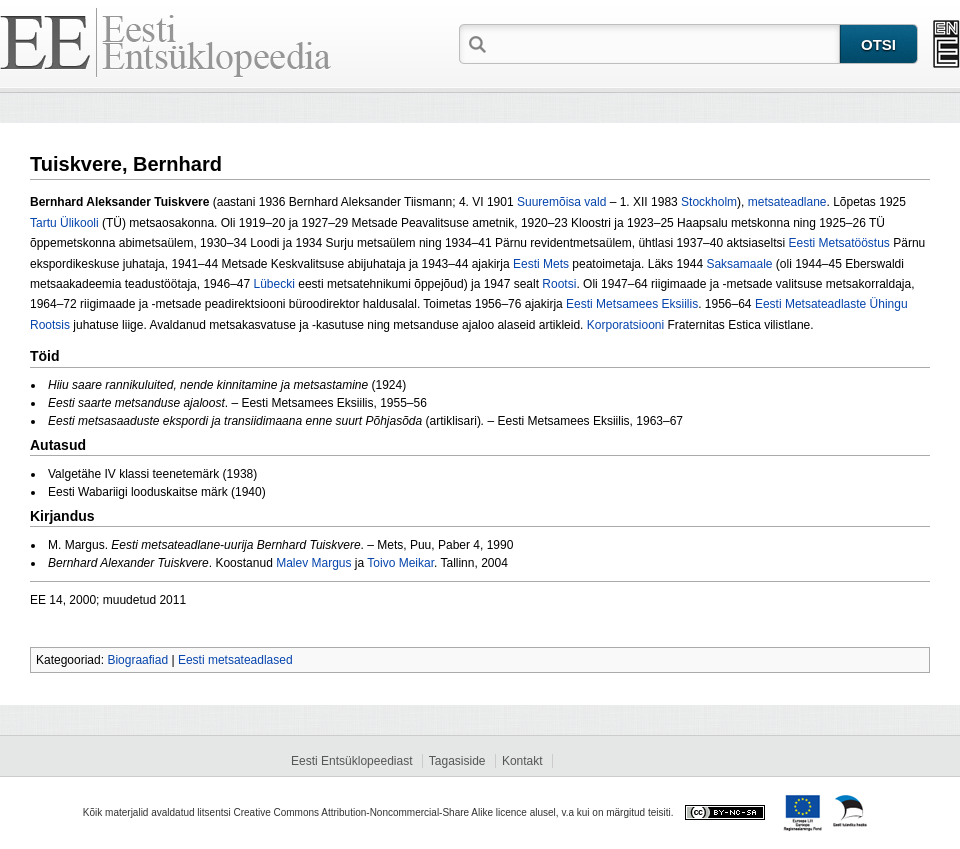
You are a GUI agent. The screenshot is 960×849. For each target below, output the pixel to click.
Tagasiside (457, 761)
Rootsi (559, 284)
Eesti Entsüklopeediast (351, 761)
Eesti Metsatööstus (838, 243)
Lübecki (274, 284)
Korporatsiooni (625, 325)
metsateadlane (787, 202)
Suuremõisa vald (561, 202)
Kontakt (522, 761)
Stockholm (709, 202)
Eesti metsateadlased (235, 660)
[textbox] (665, 43)
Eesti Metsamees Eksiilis (632, 304)
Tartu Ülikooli (64, 223)
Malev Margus (313, 563)
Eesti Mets (541, 264)
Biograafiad (137, 660)
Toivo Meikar (400, 563)
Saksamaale (739, 264)
